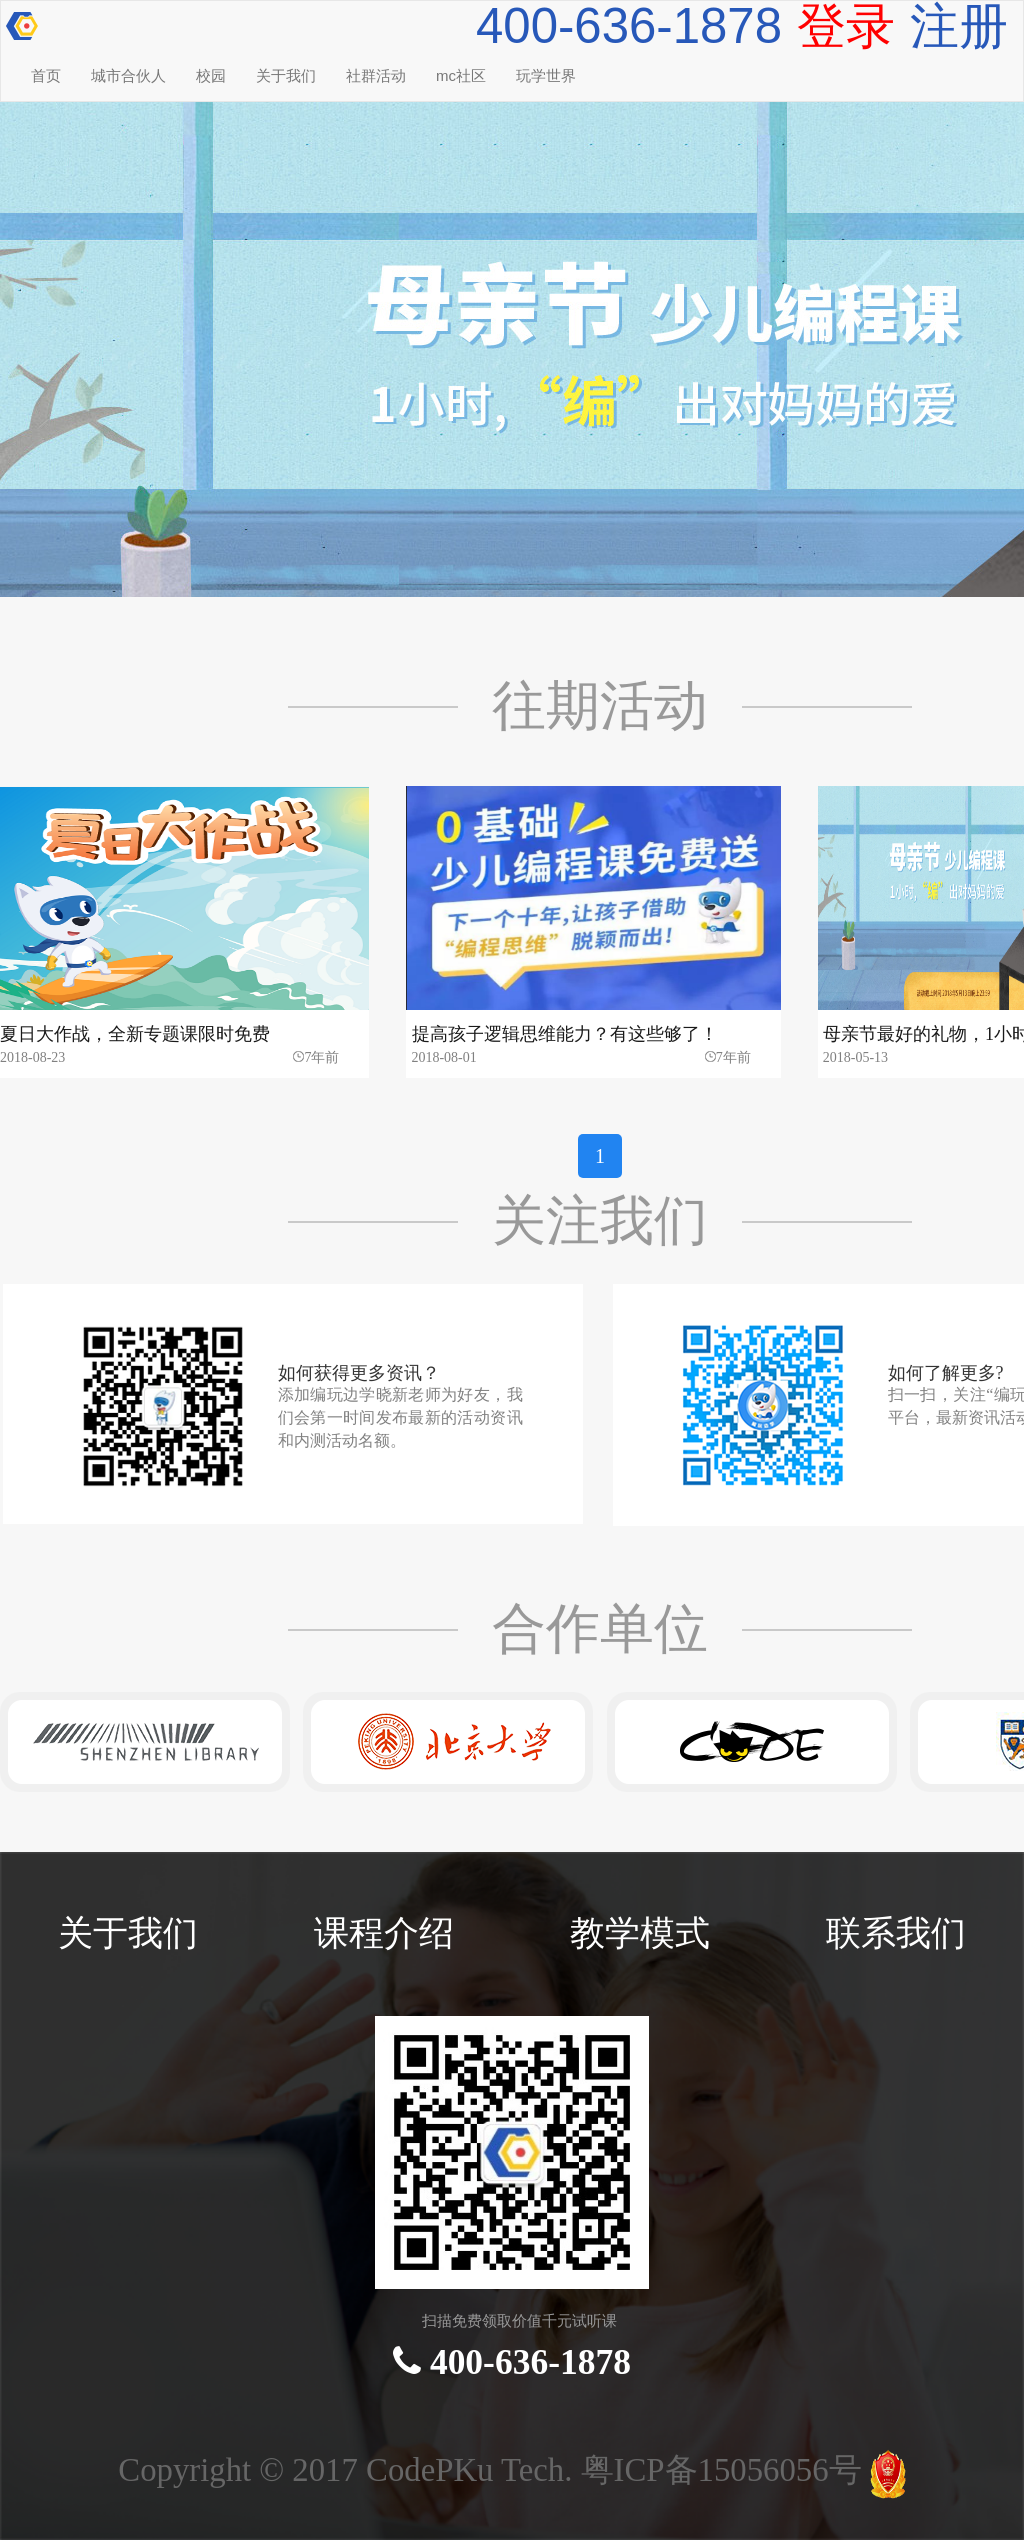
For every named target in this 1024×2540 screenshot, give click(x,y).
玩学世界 (546, 75)
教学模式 (640, 1933)
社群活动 (376, 75)
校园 (211, 75)
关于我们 (286, 75)
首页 (46, 75)
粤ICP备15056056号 (725, 2470)
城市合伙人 (128, 75)
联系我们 (896, 1933)
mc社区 (461, 75)
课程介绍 (384, 1933)
